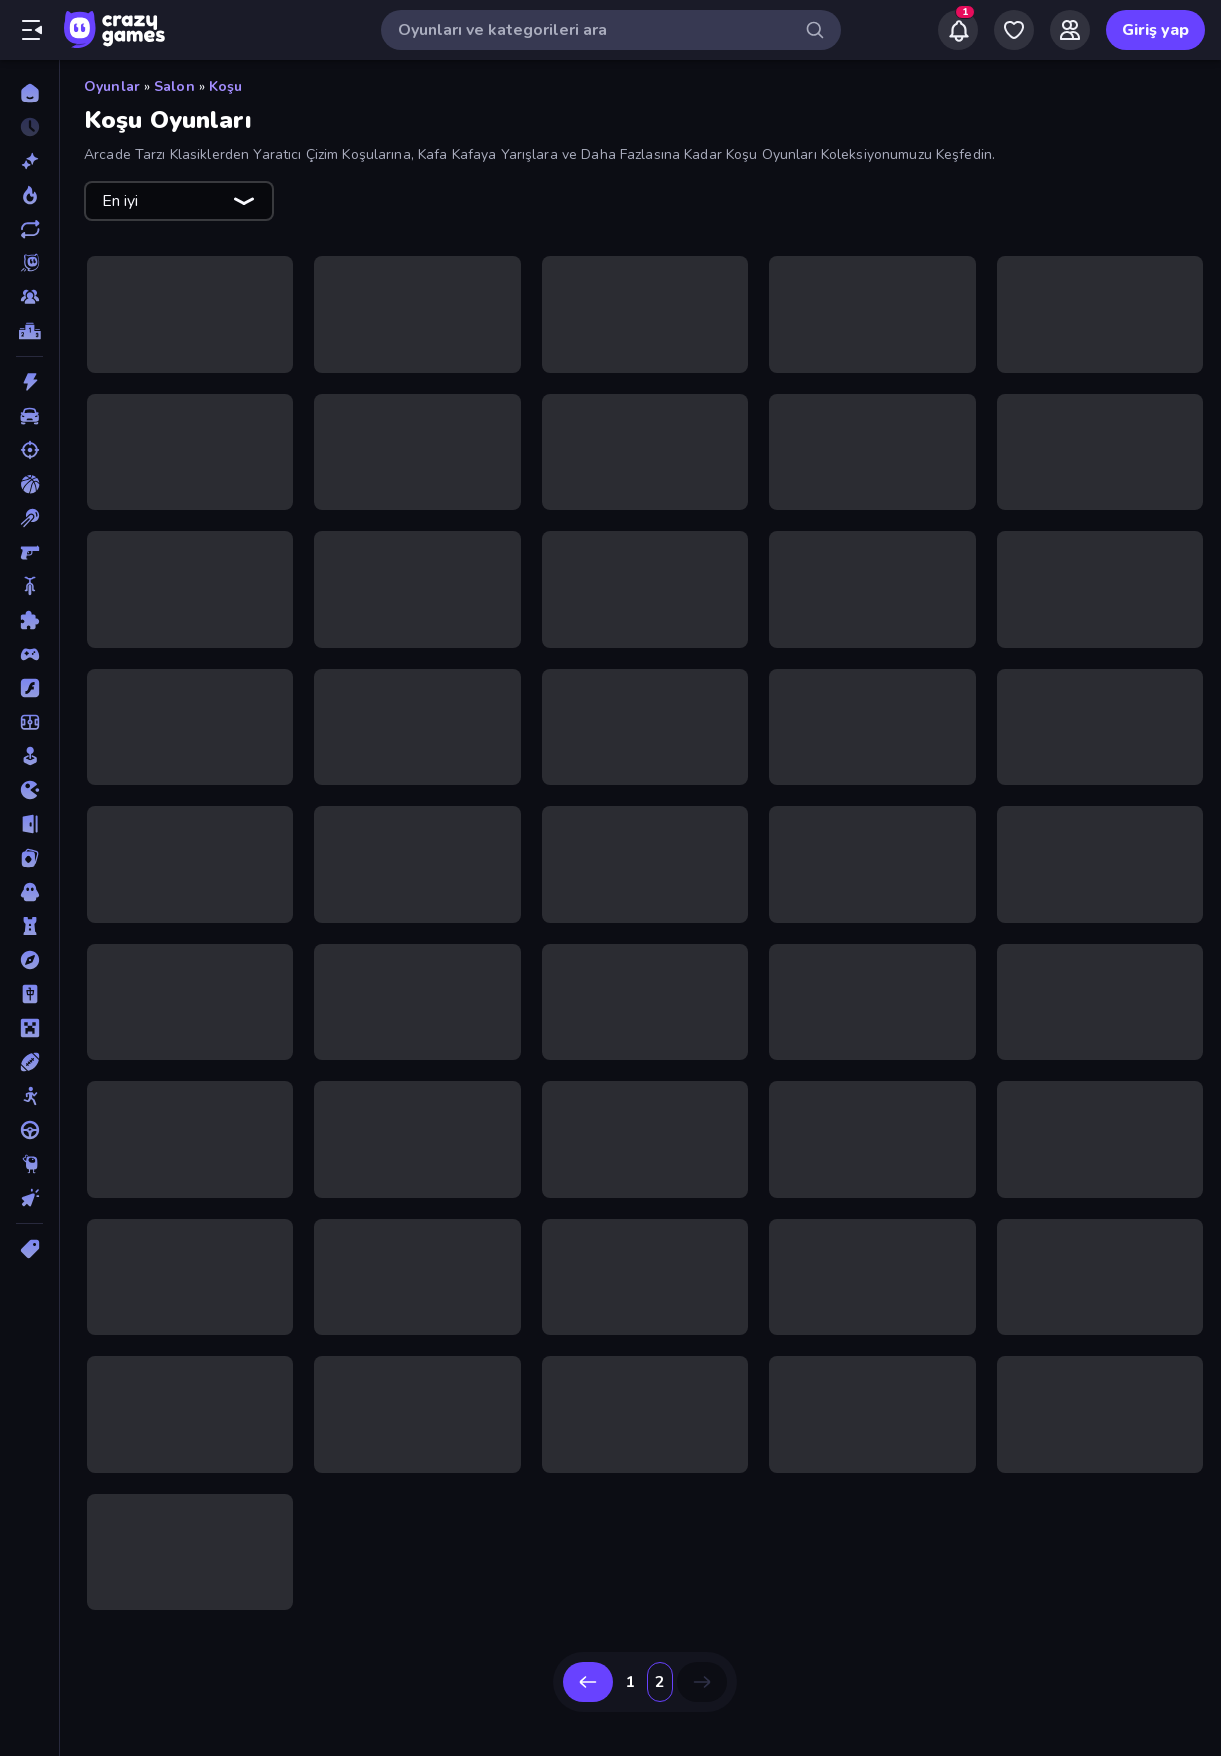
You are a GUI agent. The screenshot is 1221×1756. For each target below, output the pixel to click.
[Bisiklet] (29, 586)
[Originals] (29, 263)
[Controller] (29, 654)
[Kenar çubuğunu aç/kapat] (32, 30)
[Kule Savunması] (29, 926)
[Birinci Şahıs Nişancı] (29, 552)
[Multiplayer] (29, 297)
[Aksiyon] (29, 382)
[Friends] (1070, 30)
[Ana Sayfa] (29, 93)
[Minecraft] (29, 1028)
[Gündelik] (29, 756)
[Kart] (29, 858)
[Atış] (29, 450)
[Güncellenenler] (29, 229)
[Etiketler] (29, 1249)
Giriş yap (1155, 30)
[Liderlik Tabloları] (29, 331)
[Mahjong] (29, 994)
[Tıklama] (29, 1198)
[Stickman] (29, 1096)
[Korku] (29, 892)
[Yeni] (29, 161)
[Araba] (29, 416)
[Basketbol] (29, 484)
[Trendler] (29, 195)
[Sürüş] (29, 1130)
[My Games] (1014, 30)
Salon (174, 86)
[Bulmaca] (29, 620)
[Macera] (29, 960)
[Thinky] (29, 1164)
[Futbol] (29, 722)
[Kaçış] (29, 824)
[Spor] (29, 1062)
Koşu (226, 86)
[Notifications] (958, 30)
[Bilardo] (29, 518)
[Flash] (29, 688)
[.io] (29, 790)
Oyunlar (112, 86)
